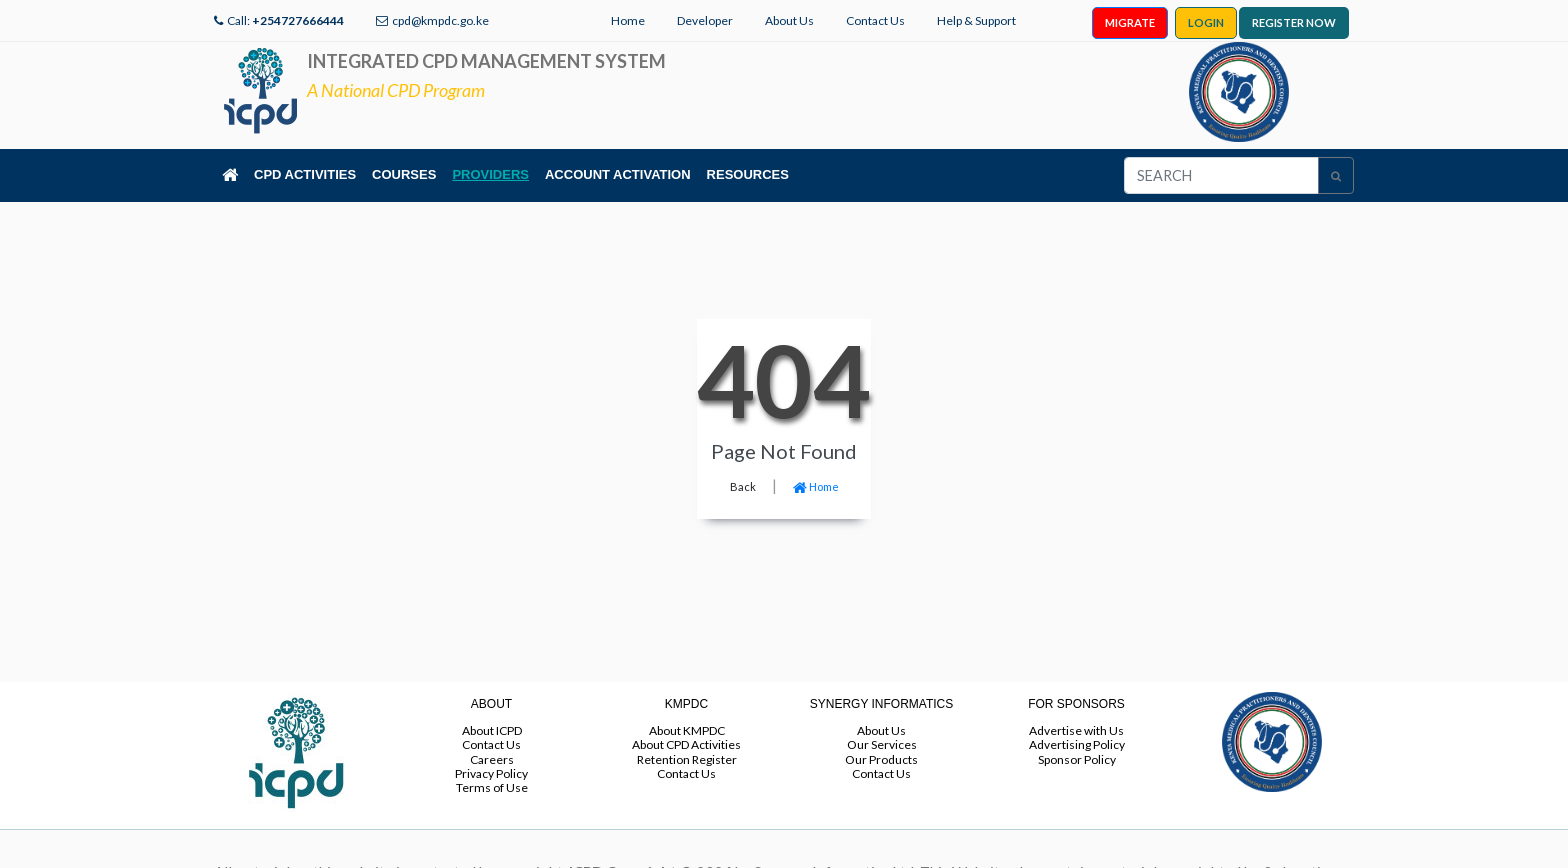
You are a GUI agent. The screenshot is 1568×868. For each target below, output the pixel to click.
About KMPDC (687, 730)
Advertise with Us (1076, 730)
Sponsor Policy (1077, 759)
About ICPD (492, 730)
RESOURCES (748, 174)
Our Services (882, 744)
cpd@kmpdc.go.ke (440, 20)
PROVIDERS (490, 174)
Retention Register (687, 759)
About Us (789, 20)
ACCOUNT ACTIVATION (618, 174)
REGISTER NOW (1294, 22)
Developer (705, 20)
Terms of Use (492, 787)
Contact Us (875, 20)
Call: (285, 20)
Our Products (881, 759)
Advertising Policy (1077, 744)
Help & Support (976, 20)
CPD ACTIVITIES (305, 174)
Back (743, 486)
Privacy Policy (491, 773)
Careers (492, 759)
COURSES (404, 174)
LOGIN (1206, 22)
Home (628, 20)
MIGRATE (1130, 22)
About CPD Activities (686, 744)
